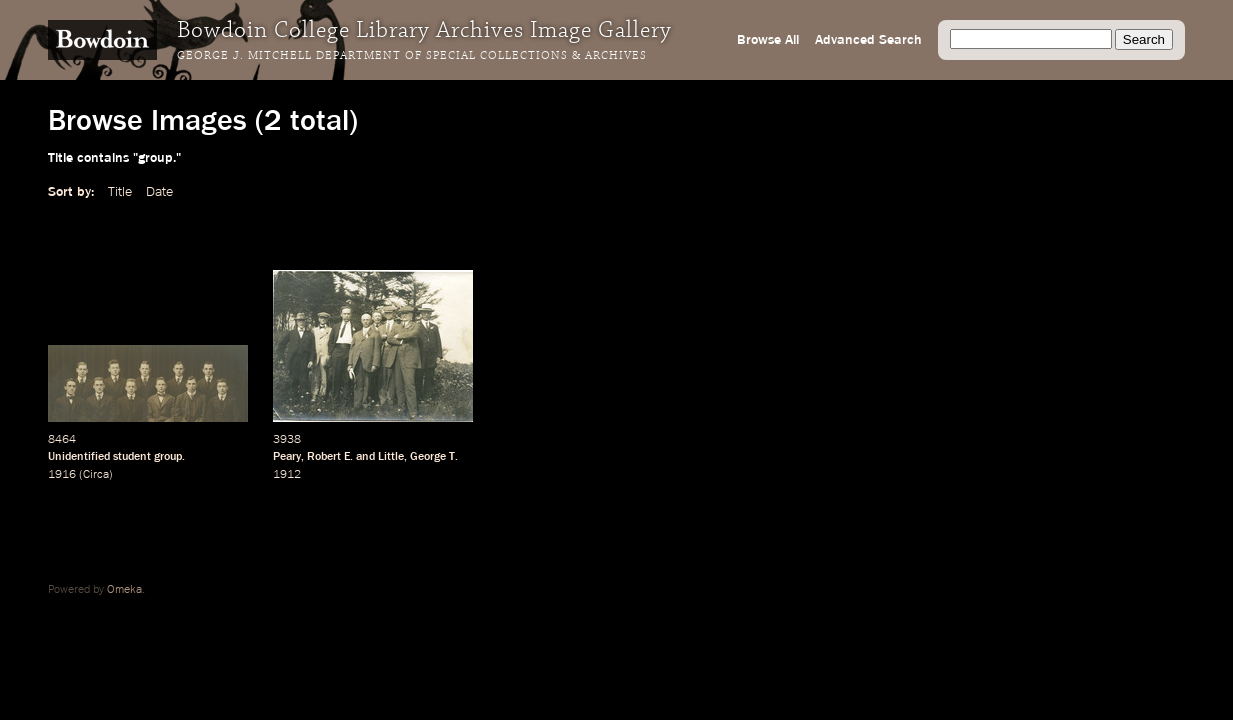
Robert (324, 457)
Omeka (124, 590)
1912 (287, 475)
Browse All (768, 40)
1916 (62, 475)
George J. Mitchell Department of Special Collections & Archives (412, 56)
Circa (96, 475)
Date (159, 192)
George (428, 457)
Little (391, 457)
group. (169, 457)
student (132, 457)
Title (120, 192)
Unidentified (79, 457)
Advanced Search (868, 40)
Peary (287, 457)
